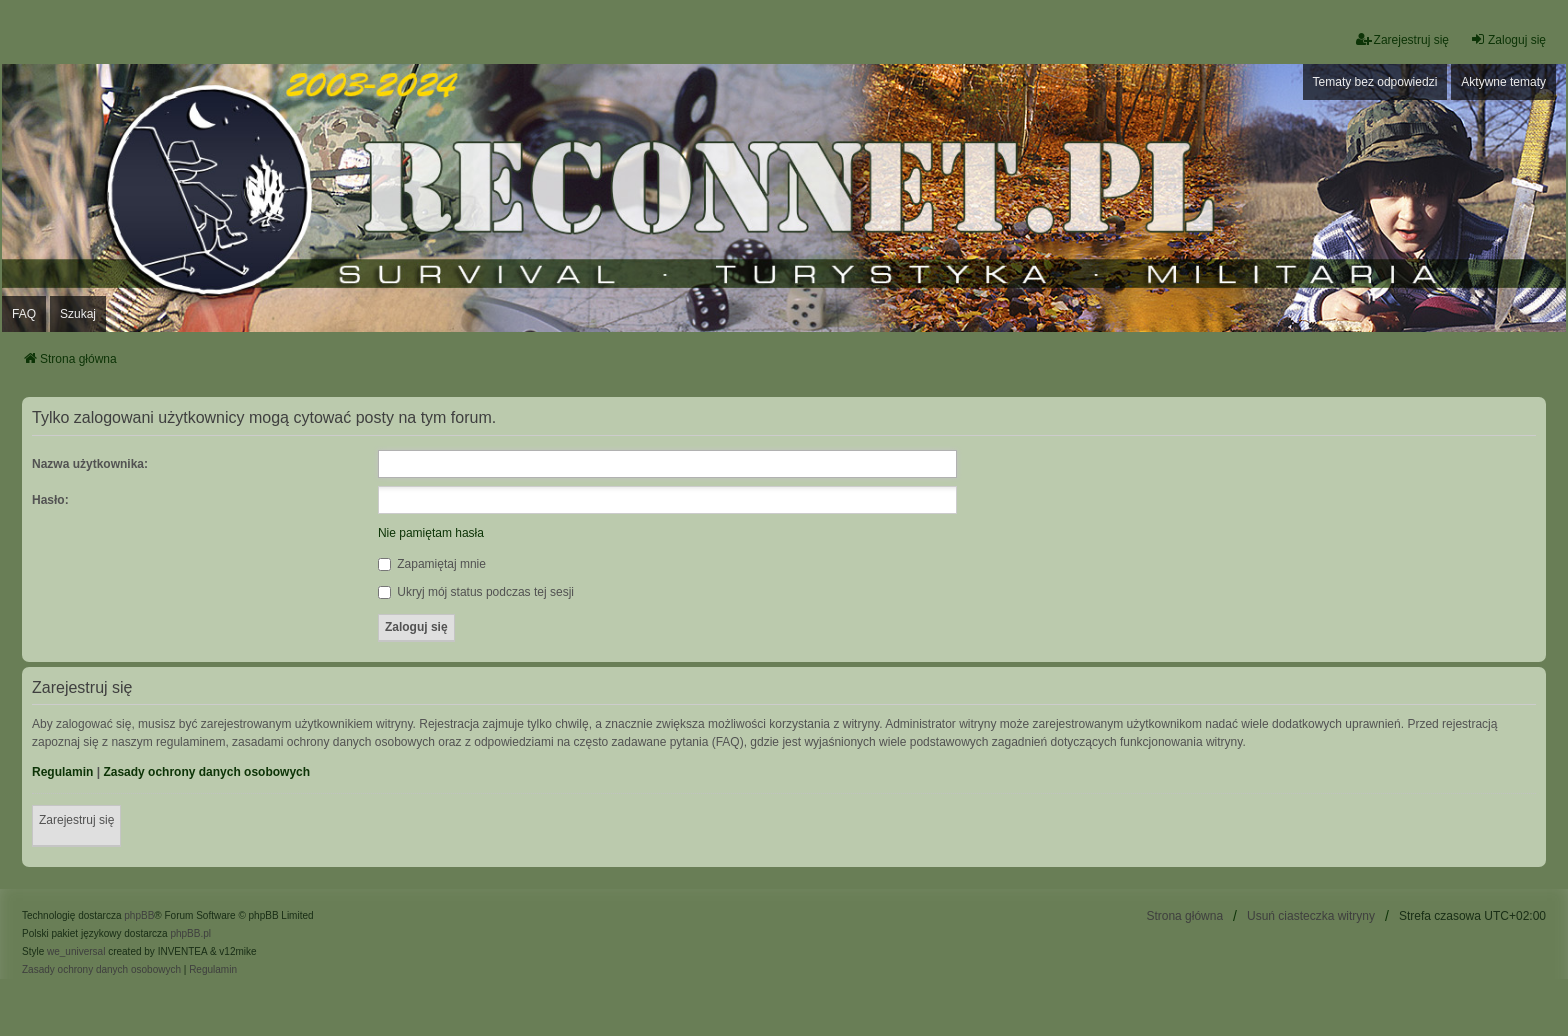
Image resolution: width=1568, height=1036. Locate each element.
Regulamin (62, 772)
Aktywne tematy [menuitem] (1503, 82)
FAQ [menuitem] (24, 314)
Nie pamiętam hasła (431, 533)
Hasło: (50, 500)
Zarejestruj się (76, 820)
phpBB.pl (190, 933)
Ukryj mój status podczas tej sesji (476, 592)
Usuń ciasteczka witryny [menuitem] (1311, 916)
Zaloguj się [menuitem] (1508, 39)
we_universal (76, 951)
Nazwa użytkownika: (90, 464)
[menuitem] (101, 970)
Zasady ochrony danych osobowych (206, 772)
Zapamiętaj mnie (432, 564)
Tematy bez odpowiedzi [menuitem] (1375, 82)
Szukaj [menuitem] (78, 314)
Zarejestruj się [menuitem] (1402, 39)
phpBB (139, 915)
